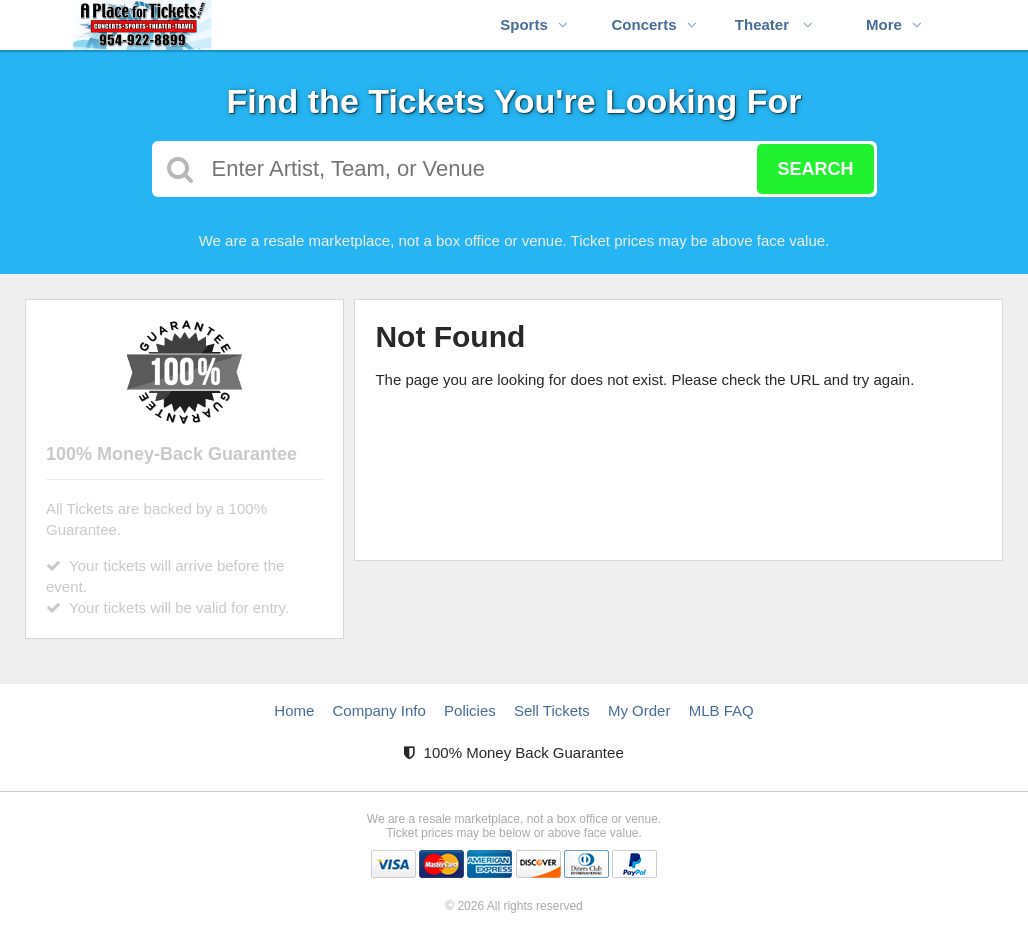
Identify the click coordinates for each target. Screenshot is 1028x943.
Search (815, 169)
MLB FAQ (721, 710)
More (894, 24)
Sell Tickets (552, 710)
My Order (639, 710)
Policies (470, 710)
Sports (534, 24)
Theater (774, 24)
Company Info (379, 710)
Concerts (653, 24)
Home (294, 710)
